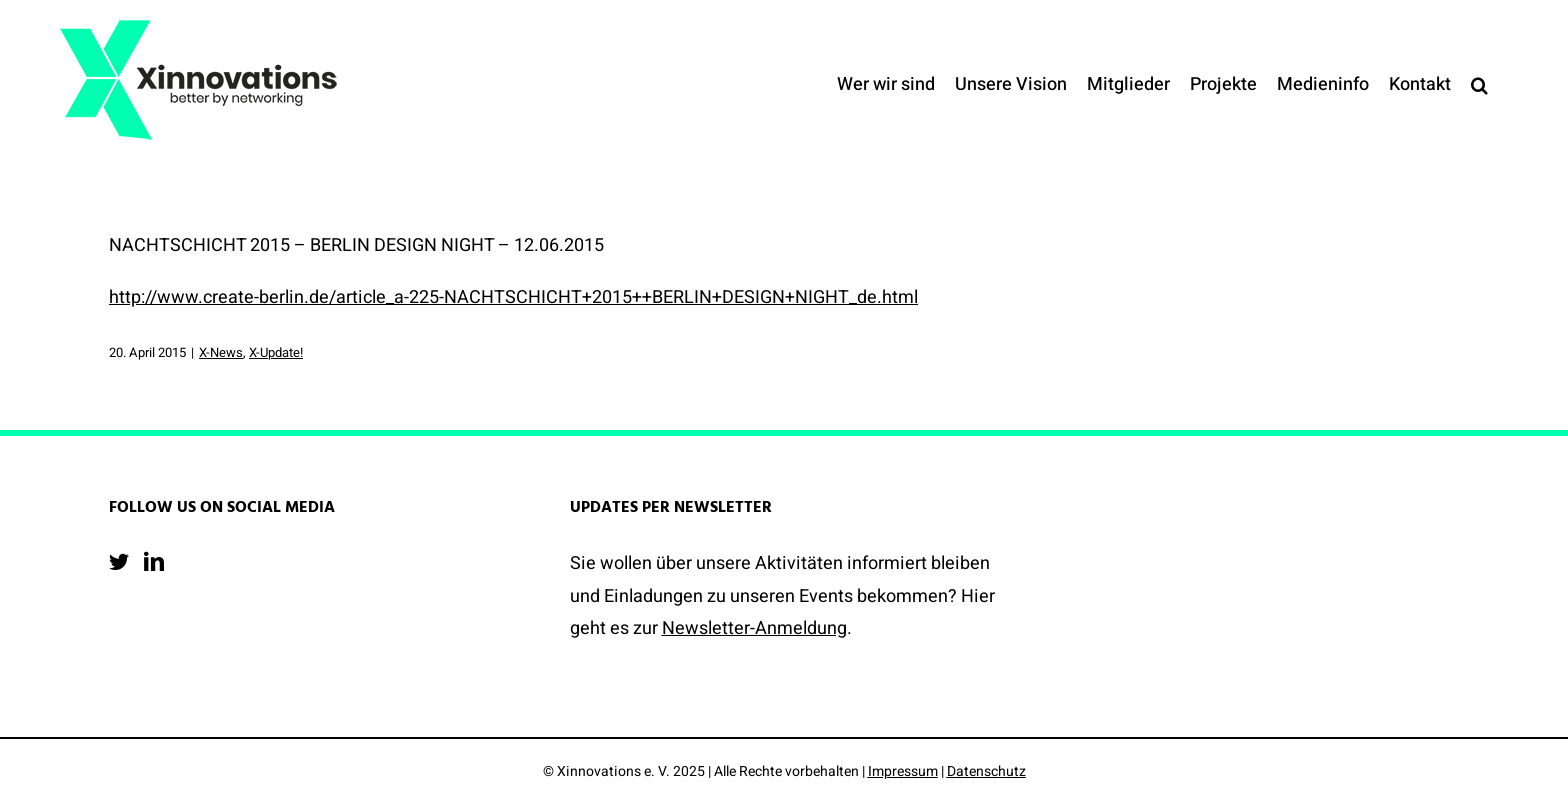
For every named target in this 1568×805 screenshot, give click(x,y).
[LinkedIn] (154, 562)
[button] (1479, 85)
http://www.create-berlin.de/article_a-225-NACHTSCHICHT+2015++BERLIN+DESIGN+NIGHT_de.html (513, 297)
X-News (221, 352)
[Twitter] (119, 562)
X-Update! (276, 352)
